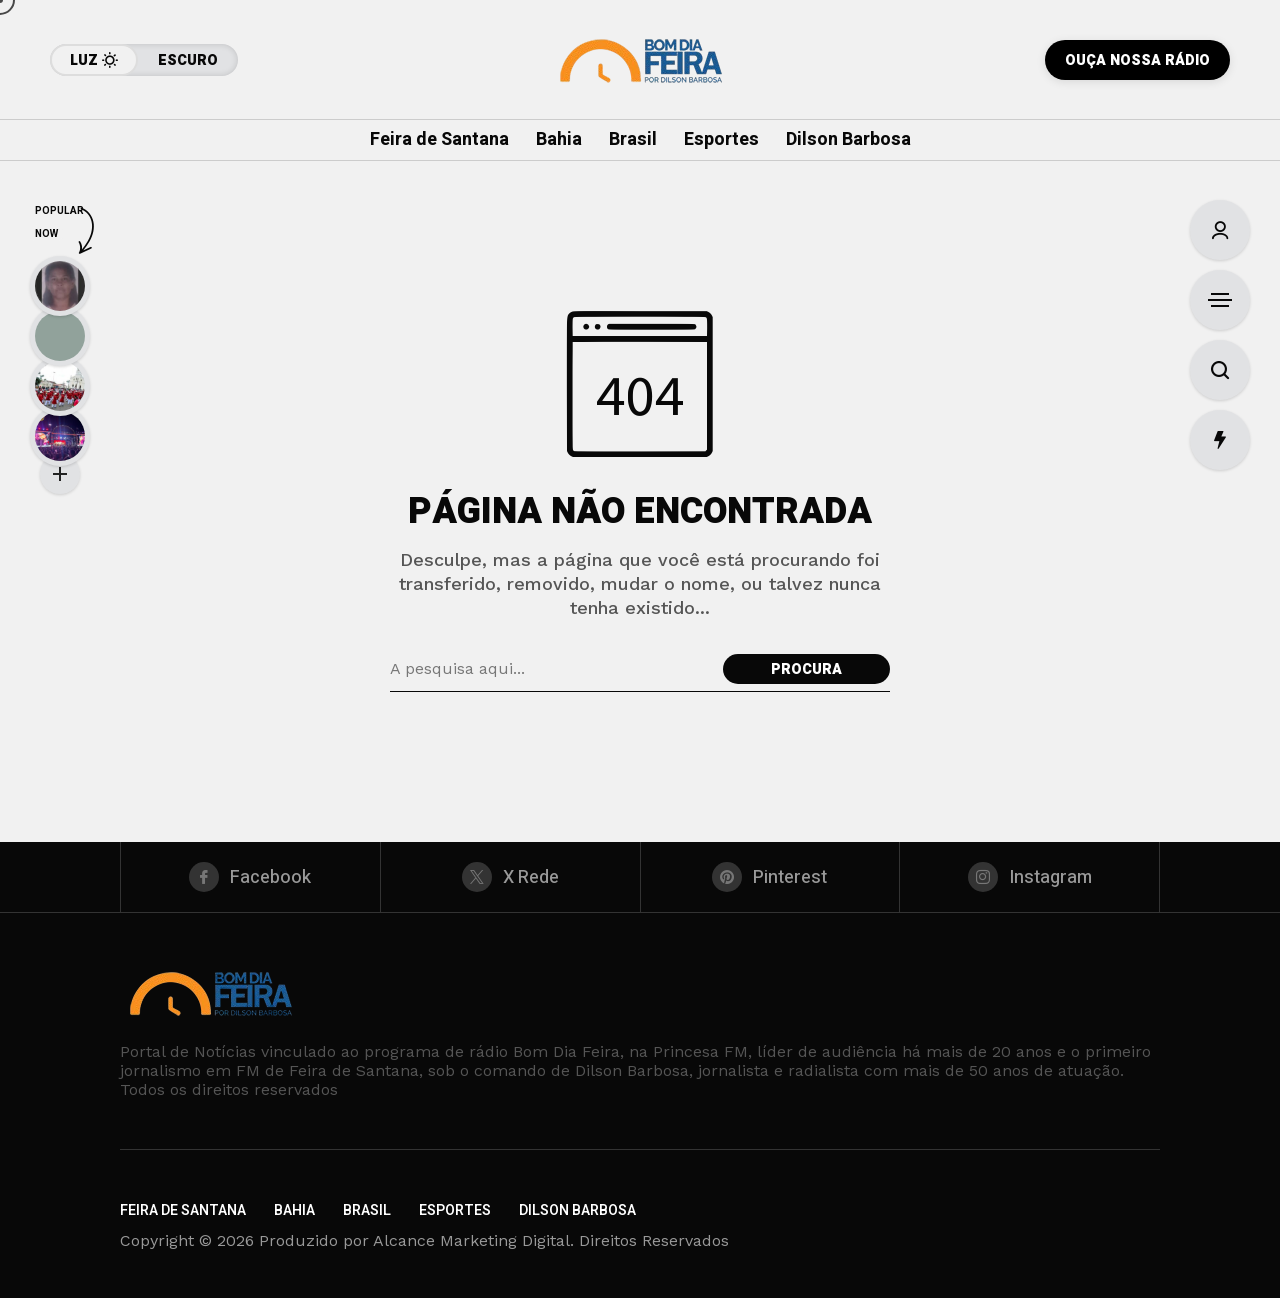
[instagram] (1029, 877)
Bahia (294, 1210)
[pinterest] (770, 877)
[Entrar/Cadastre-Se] (1220, 230)
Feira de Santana (183, 1210)
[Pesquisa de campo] (551, 669)
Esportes (455, 1210)
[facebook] (250, 877)
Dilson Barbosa (577, 1210)
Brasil (367, 1210)
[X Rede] (510, 877)
